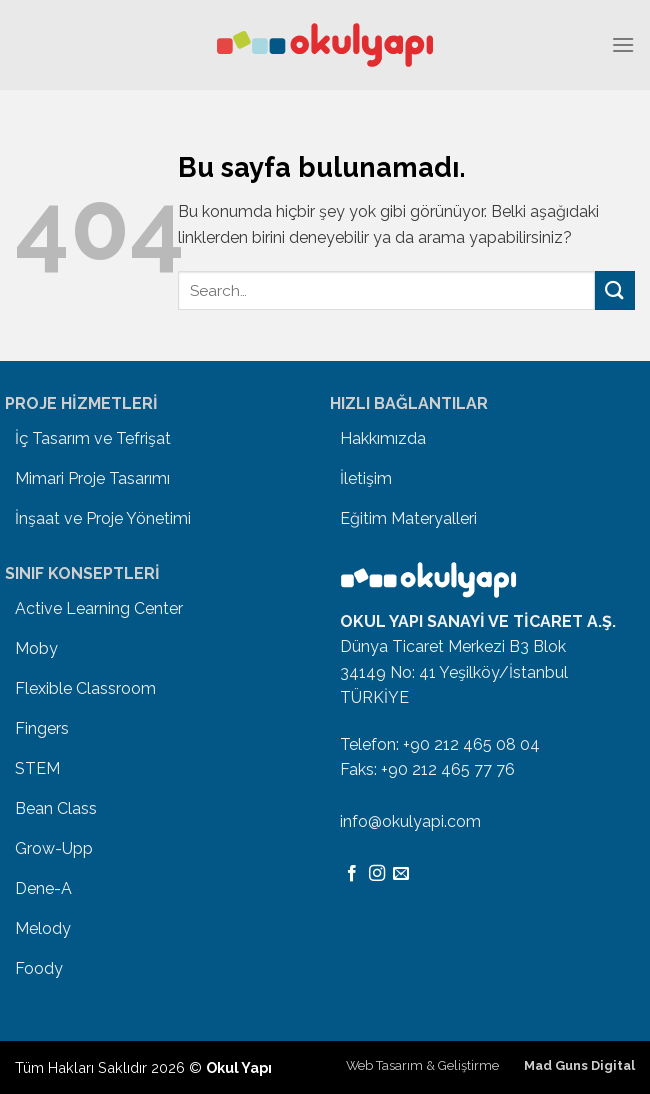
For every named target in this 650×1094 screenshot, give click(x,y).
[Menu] (623, 44)
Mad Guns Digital (579, 1065)
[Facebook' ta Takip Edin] (352, 874)
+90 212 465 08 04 (471, 744)
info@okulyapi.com (410, 821)
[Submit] (615, 290)
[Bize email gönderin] (401, 874)
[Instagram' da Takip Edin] (377, 874)
